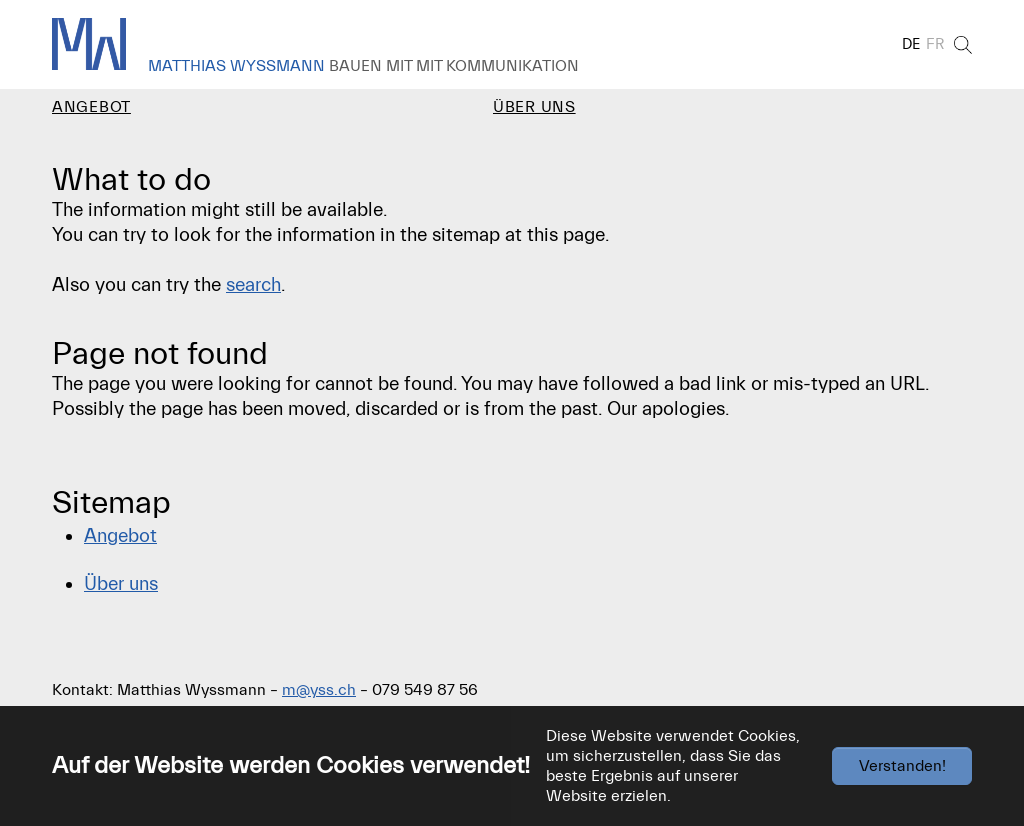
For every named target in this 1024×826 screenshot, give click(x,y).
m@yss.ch (319, 699)
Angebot (120, 545)
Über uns (121, 593)
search (253, 294)
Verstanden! (902, 766)
